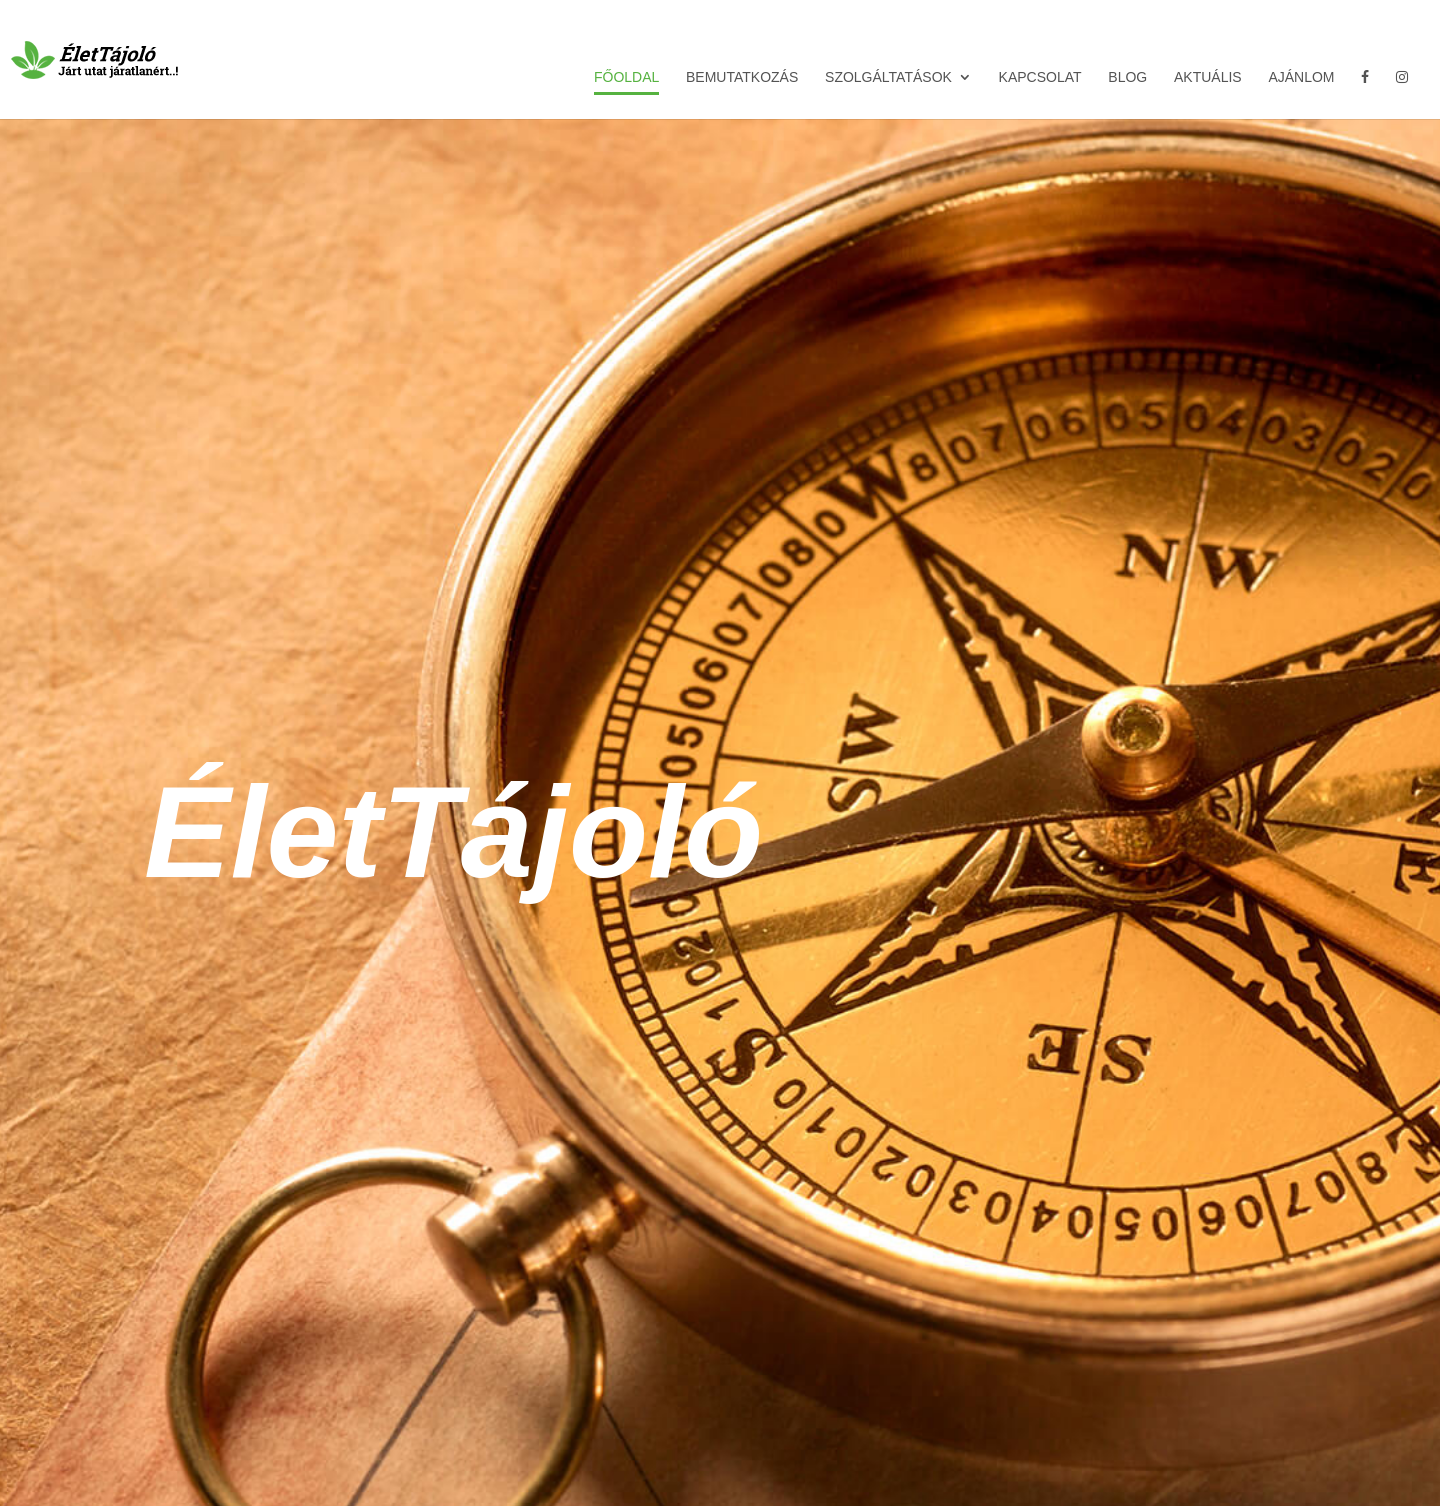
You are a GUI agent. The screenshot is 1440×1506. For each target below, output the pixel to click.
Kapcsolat (1040, 77)
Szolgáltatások (888, 77)
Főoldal (626, 77)
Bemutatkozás (742, 77)
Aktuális (1208, 77)
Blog (1127, 77)
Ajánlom (1301, 77)
